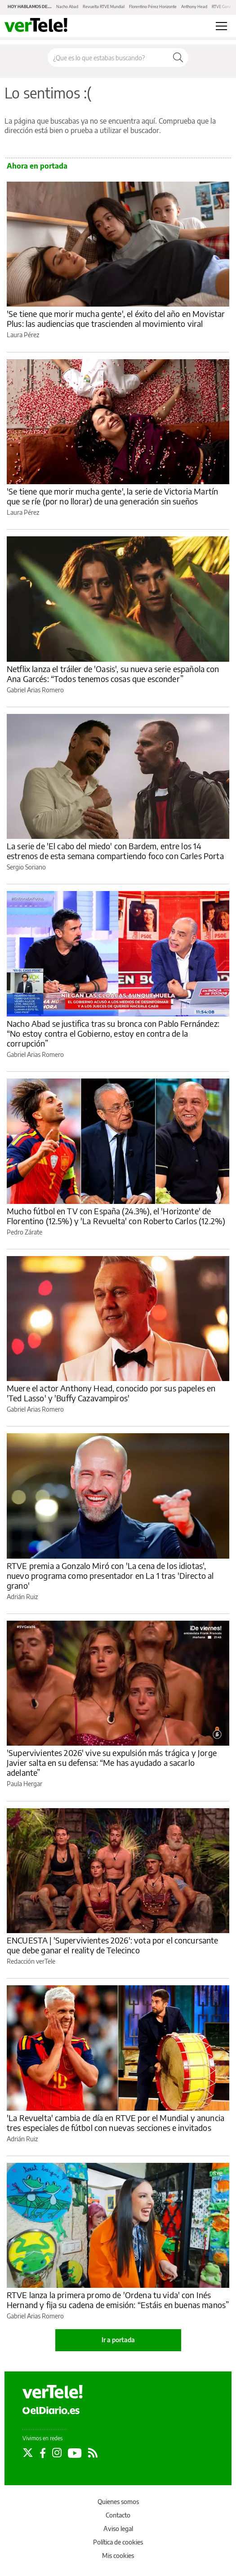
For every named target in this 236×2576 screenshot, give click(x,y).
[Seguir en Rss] (93, 2452)
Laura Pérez (23, 335)
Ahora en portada (37, 165)
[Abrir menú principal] (221, 26)
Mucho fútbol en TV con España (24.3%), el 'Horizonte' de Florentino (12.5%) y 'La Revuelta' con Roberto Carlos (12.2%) (116, 1216)
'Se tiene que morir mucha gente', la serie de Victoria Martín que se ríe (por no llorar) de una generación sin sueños (112, 496)
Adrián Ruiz (22, 1596)
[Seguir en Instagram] (57, 2452)
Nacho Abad (67, 6)
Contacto (118, 2515)
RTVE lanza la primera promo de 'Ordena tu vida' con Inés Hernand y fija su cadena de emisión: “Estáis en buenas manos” (118, 2300)
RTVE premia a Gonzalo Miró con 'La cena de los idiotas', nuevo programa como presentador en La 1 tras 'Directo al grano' (110, 1575)
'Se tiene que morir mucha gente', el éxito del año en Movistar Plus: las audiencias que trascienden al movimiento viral (116, 318)
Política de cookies (118, 2542)
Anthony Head (194, 6)
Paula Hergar (24, 1783)
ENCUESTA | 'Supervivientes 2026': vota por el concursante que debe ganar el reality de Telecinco (112, 1945)
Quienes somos (118, 2501)
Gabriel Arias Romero (35, 690)
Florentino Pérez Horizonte (153, 6)
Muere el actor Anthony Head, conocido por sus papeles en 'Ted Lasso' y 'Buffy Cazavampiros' (111, 1393)
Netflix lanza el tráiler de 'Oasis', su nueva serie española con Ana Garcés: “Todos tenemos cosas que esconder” (113, 674)
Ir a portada (118, 2340)
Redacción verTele (31, 1961)
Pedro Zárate (24, 1232)
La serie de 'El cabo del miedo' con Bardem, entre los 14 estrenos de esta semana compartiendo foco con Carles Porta (115, 851)
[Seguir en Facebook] (43, 2453)
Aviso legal (118, 2528)
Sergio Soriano (26, 867)
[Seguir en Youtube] (75, 2453)
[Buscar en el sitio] (108, 57)
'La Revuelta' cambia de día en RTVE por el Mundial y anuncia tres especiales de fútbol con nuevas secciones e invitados (115, 2122)
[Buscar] (178, 57)
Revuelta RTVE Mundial (104, 6)
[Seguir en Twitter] (27, 2452)
